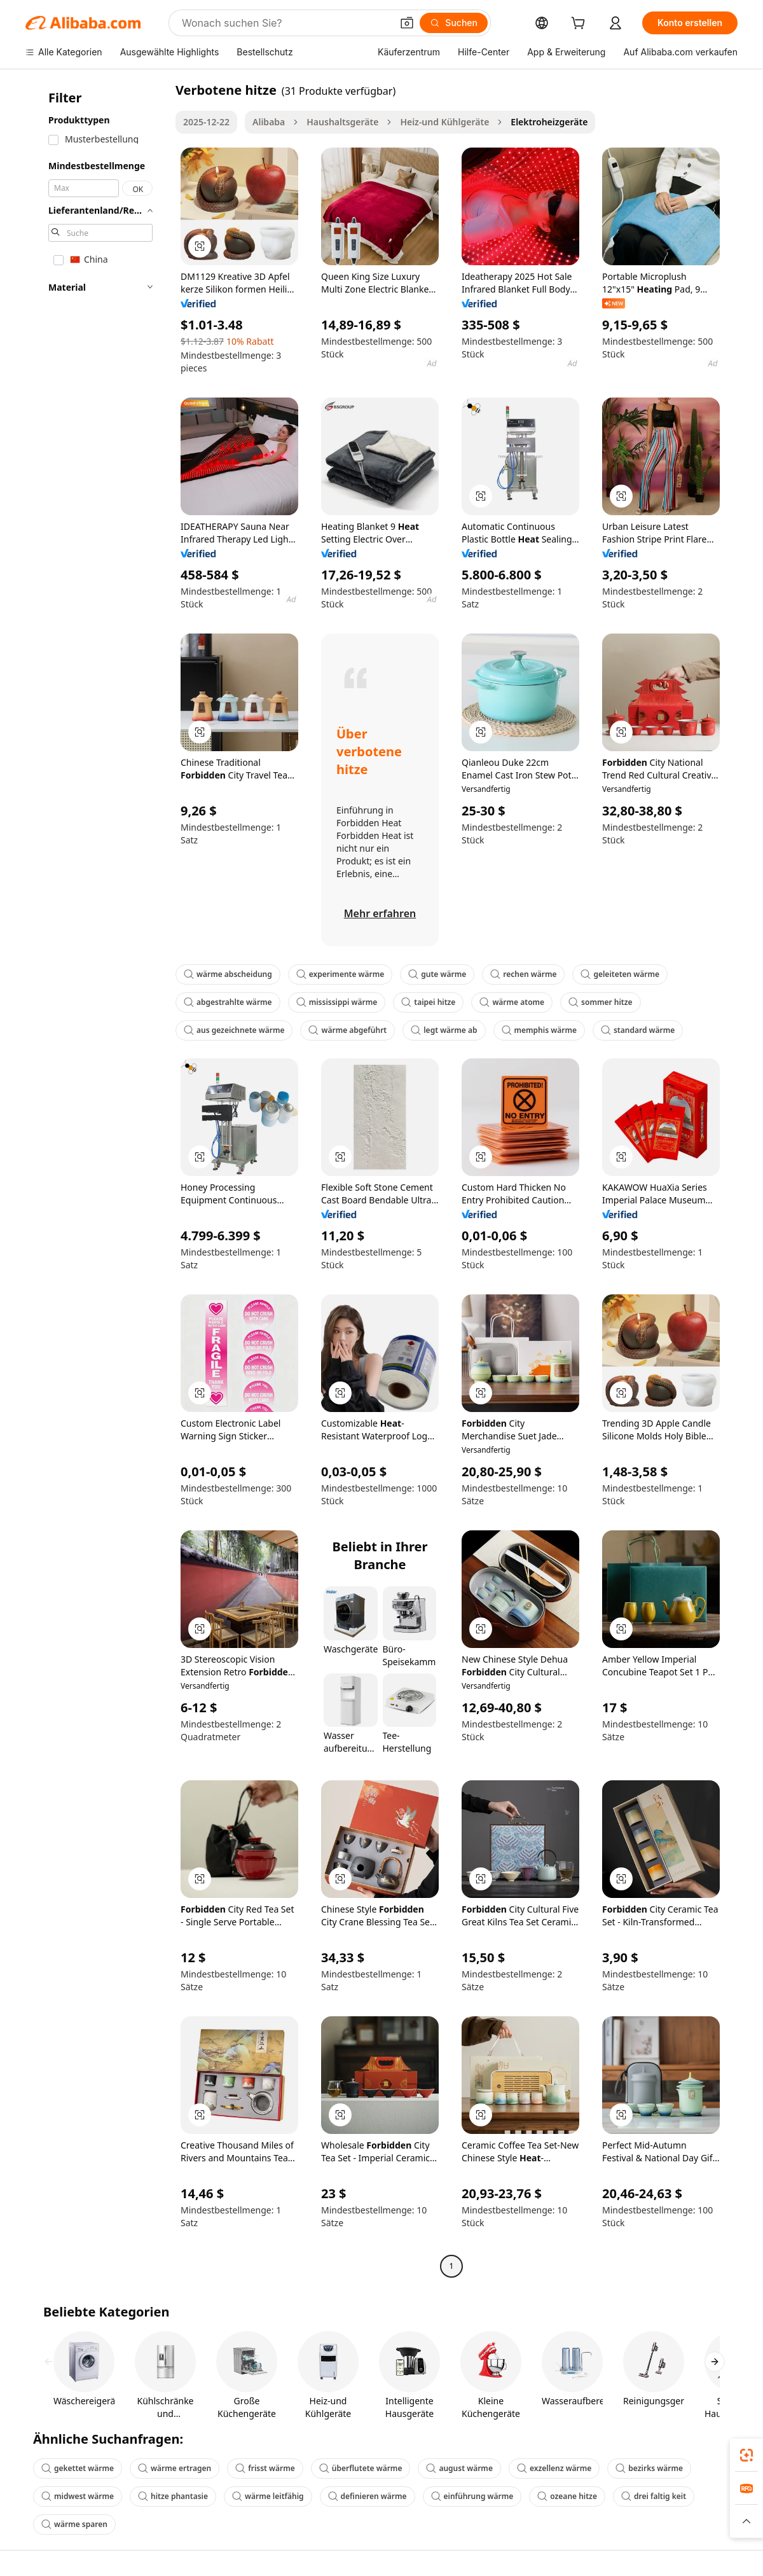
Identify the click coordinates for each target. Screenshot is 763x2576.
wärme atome (511, 1002)
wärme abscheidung (228, 974)
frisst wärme (265, 2468)
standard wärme (638, 1030)
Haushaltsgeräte (342, 122)
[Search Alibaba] (285, 23)
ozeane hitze (567, 2496)
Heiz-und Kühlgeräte (444, 122)
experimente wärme (340, 974)
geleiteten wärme (620, 974)
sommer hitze (600, 1002)
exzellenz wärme (554, 2468)
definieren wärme (367, 2496)
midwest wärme (77, 2496)
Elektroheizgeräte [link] (549, 122)
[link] (746, 2455)
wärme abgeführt (347, 1030)
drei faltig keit (653, 2496)
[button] (407, 23)
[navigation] (96, 1179)
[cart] (580, 24)
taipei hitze (428, 1002)
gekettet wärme (77, 2468)
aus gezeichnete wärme (234, 1030)
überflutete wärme (360, 2468)
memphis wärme (539, 1030)
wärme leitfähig (268, 2496)
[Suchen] (454, 23)
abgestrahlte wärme (228, 1002)
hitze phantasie (173, 2496)
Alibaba (268, 122)
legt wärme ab (444, 1030)
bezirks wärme (649, 2468)
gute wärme (437, 974)
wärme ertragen (174, 2468)
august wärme (459, 2468)
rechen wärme (523, 974)
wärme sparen (74, 2524)
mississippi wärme (337, 1002)
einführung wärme (472, 2496)
